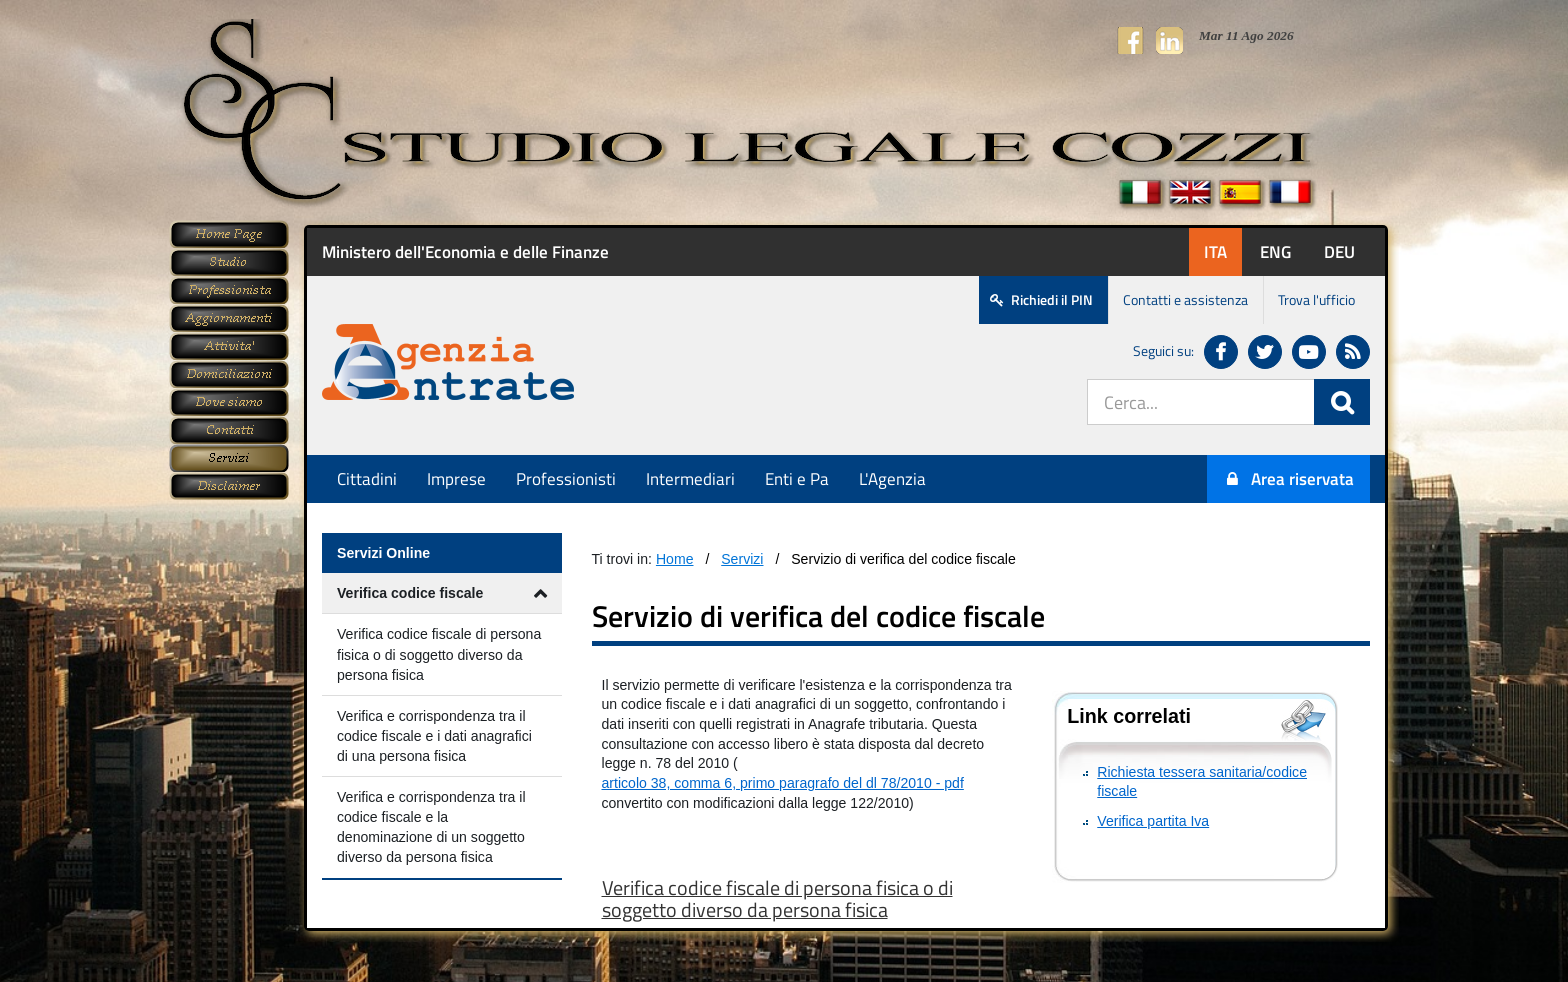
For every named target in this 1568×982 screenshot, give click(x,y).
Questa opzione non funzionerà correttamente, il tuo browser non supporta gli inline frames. (846, 578)
